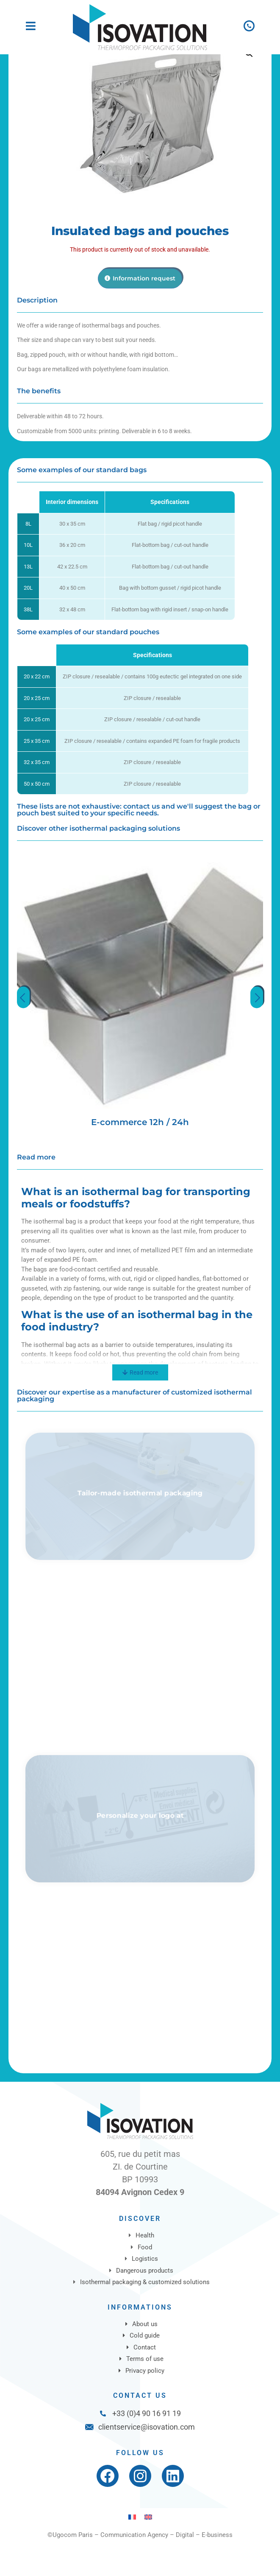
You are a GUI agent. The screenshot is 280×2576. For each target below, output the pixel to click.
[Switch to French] (132, 2549)
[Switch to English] (148, 2549)
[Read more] (140, 1405)
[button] (249, 85)
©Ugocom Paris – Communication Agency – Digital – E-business (140, 2567)
